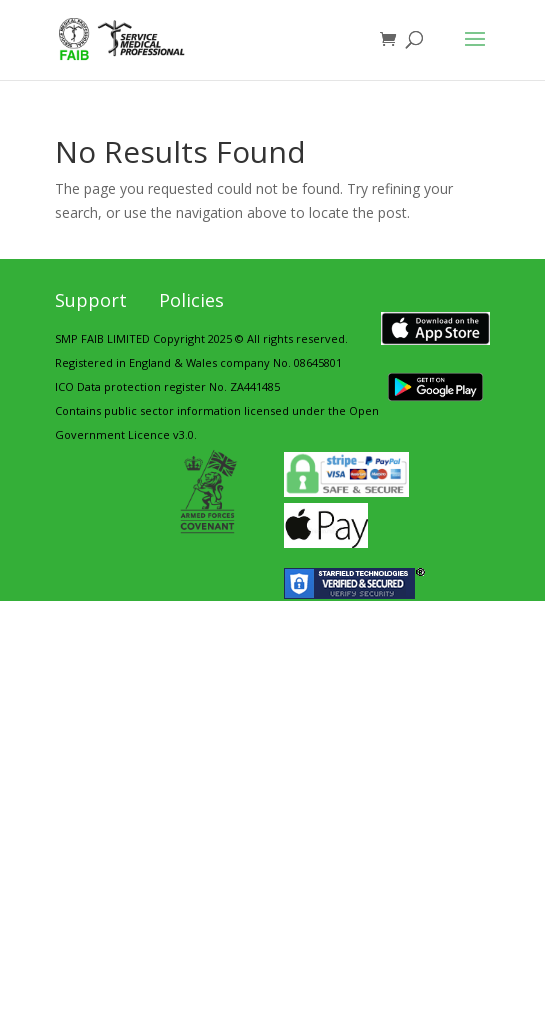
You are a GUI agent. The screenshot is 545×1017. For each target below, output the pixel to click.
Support (91, 300)
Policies (191, 300)
